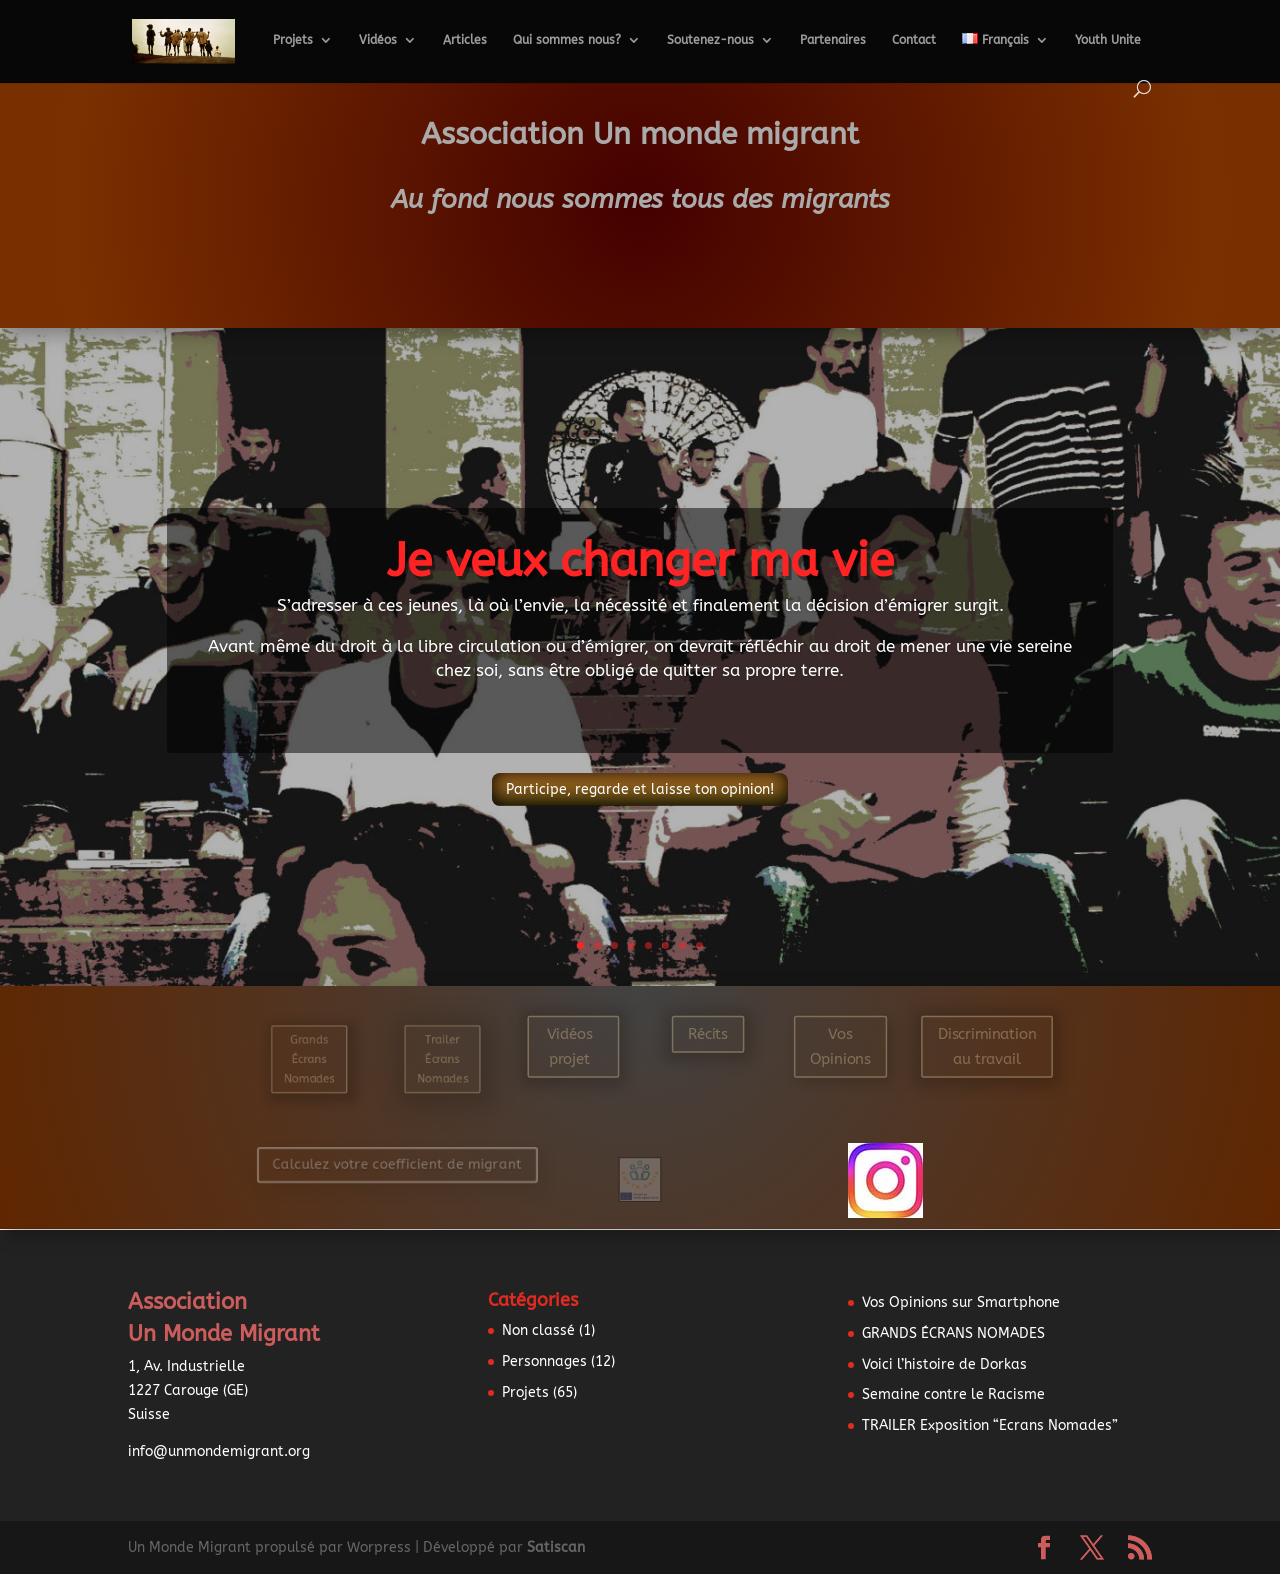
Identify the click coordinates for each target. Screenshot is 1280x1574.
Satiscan (556, 1547)
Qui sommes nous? (567, 40)
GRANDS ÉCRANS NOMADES (953, 1333)
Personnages (544, 1361)
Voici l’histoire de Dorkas (944, 1364)
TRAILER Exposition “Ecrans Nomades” (990, 1425)
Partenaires (833, 40)
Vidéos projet (570, 1046)
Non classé (538, 1330)
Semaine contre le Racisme (953, 1394)
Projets (293, 40)
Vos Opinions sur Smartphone (961, 1302)
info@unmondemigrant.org (219, 1451)
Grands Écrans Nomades (308, 1059)
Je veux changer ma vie (640, 561)
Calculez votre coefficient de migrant (394, 1164)
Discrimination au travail (987, 1046)
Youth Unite (1108, 40)
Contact (914, 40)
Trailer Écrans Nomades (441, 1059)
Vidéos (378, 40)
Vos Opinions (840, 1046)
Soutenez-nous (710, 40)
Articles (465, 40)
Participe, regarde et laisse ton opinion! (640, 789)
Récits (708, 1033)
